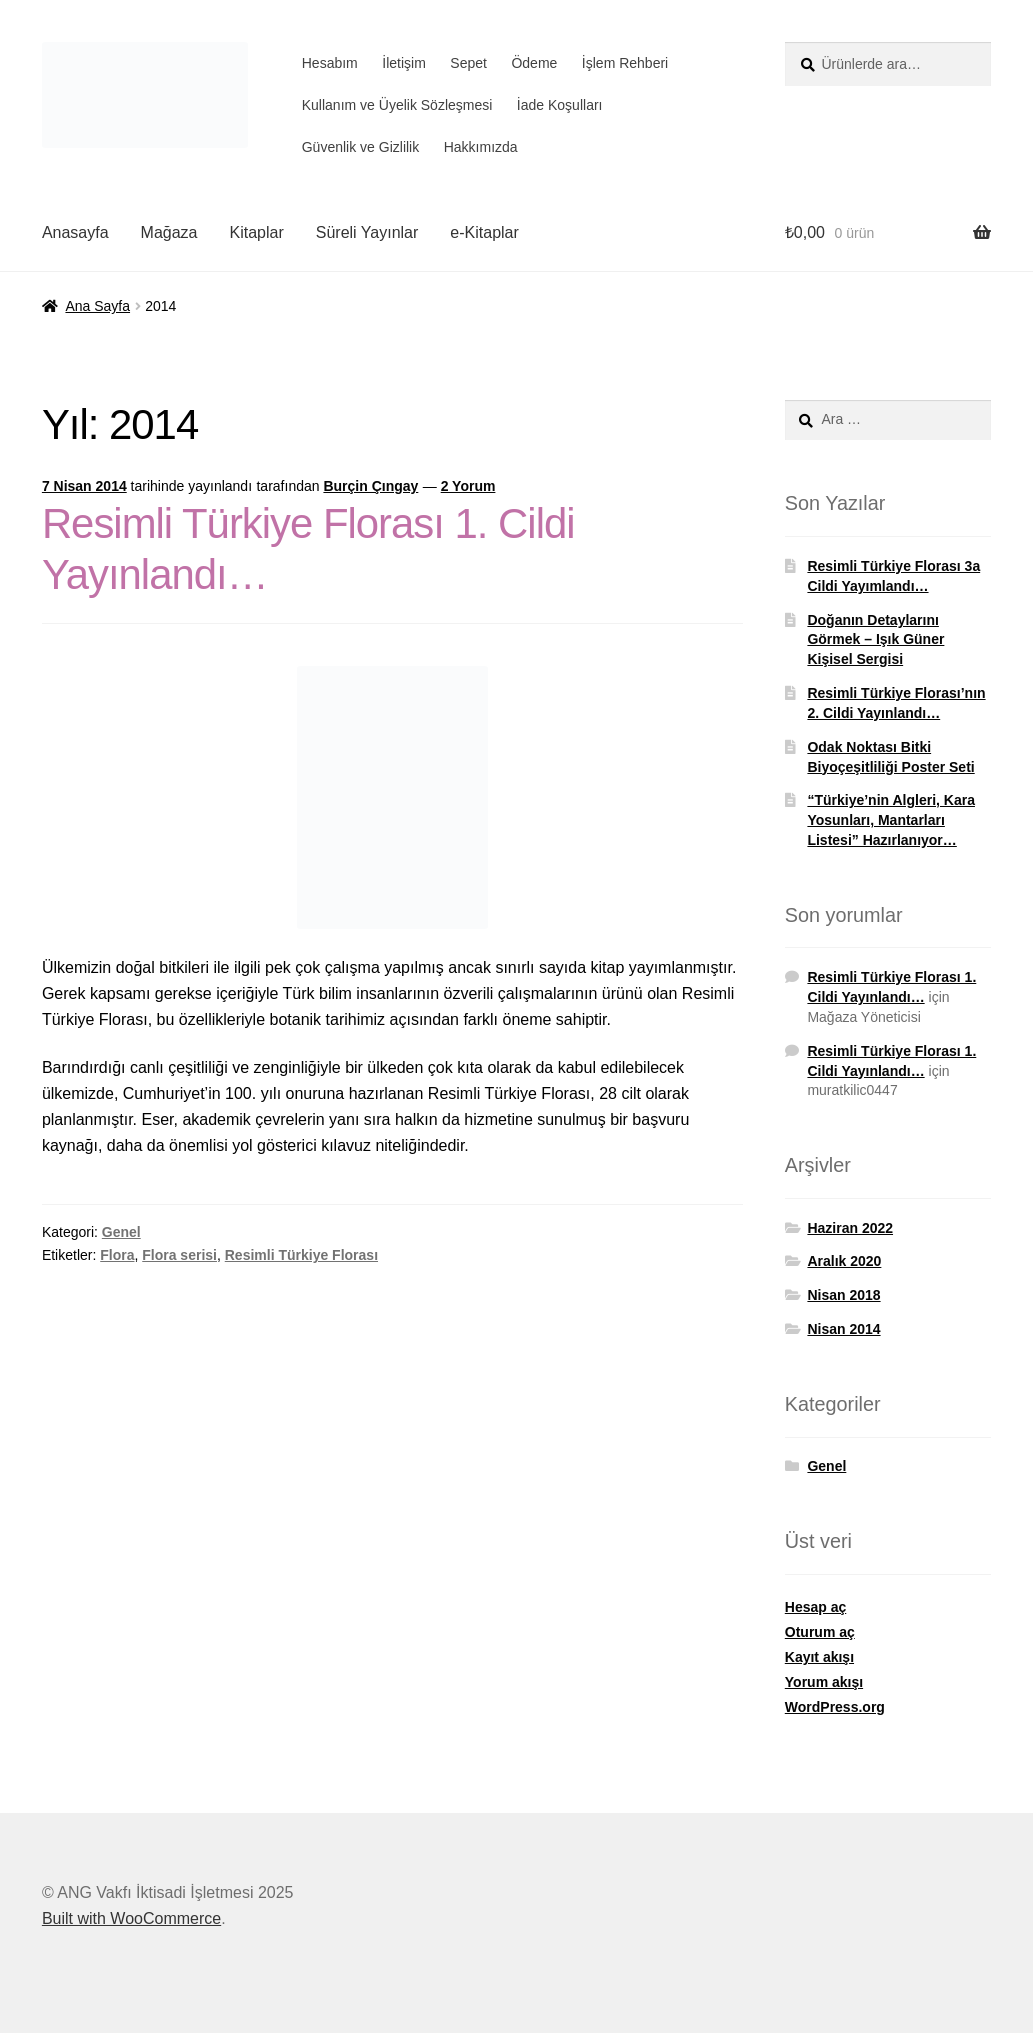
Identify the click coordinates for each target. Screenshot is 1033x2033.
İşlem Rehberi (625, 63)
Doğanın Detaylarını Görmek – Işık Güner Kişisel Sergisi (875, 640)
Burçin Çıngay (370, 486)
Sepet (468, 63)
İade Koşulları (560, 105)
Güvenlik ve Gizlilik (360, 147)
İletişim (404, 63)
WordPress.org (835, 1707)
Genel (121, 1232)
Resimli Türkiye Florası (301, 1255)
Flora (117, 1255)
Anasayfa (75, 232)
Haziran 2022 (850, 1228)
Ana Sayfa (97, 306)
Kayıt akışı (819, 1657)
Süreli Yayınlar (367, 232)
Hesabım (330, 63)
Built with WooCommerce (131, 1918)
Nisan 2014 (843, 1329)
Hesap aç (815, 1607)
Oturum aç (820, 1632)
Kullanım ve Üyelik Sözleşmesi (397, 105)
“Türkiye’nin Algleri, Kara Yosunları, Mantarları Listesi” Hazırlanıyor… (891, 820)
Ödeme (534, 63)
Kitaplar (257, 232)
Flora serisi (179, 1255)
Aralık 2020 (844, 1261)
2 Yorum (468, 486)
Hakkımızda (481, 147)
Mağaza (169, 232)
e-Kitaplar (484, 232)
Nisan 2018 (843, 1295)
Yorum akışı (824, 1682)
